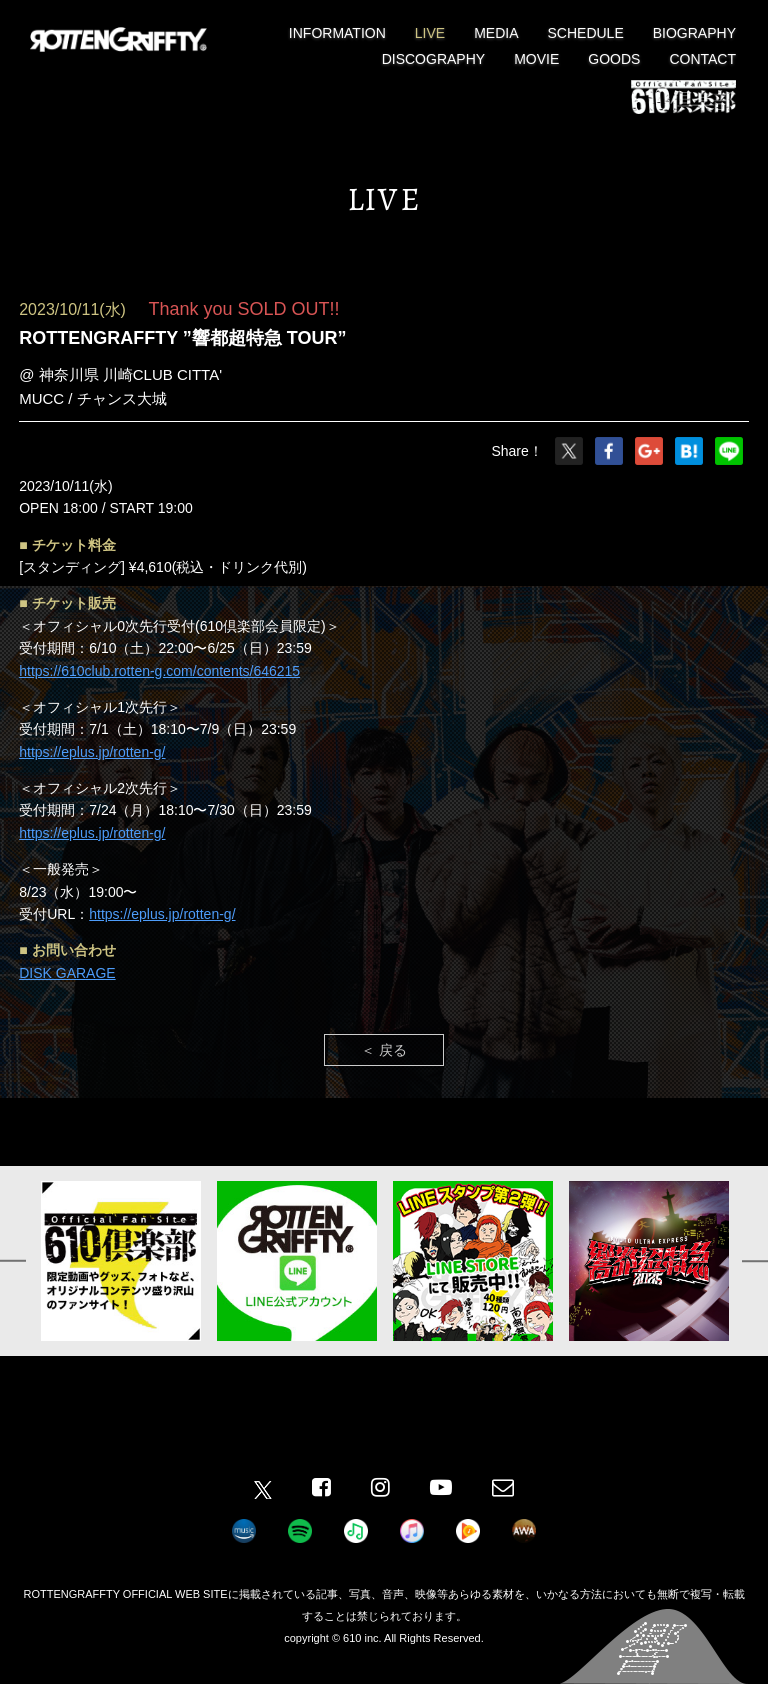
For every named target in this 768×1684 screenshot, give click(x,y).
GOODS (614, 59)
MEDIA (496, 33)
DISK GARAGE (67, 973)
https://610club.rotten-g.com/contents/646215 (159, 671)
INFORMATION (337, 33)
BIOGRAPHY (694, 33)
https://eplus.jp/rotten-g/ (92, 752)
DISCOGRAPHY (433, 59)
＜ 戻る (384, 1050)
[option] (121, 1261)
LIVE (430, 33)
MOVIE (536, 59)
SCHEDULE (586, 33)
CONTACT (702, 59)
